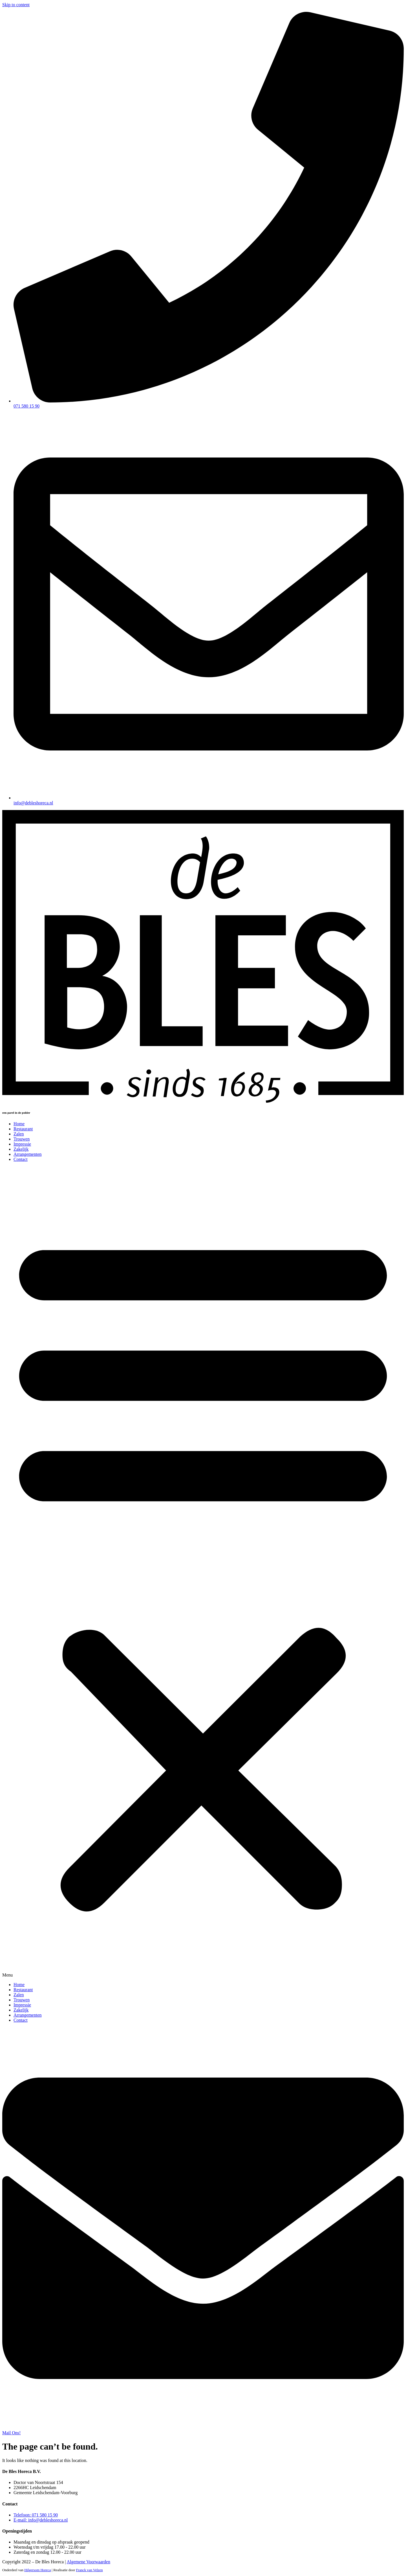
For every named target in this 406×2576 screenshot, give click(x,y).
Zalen (19, 1133)
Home (19, 1123)
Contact (21, 1159)
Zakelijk (21, 1149)
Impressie (22, 1144)
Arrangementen (28, 1154)
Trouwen (22, 1139)
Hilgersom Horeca (37, 2570)
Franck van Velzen (89, 2570)
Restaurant (23, 1128)
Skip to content (16, 4)
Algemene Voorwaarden (88, 2561)
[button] (203, 1572)
